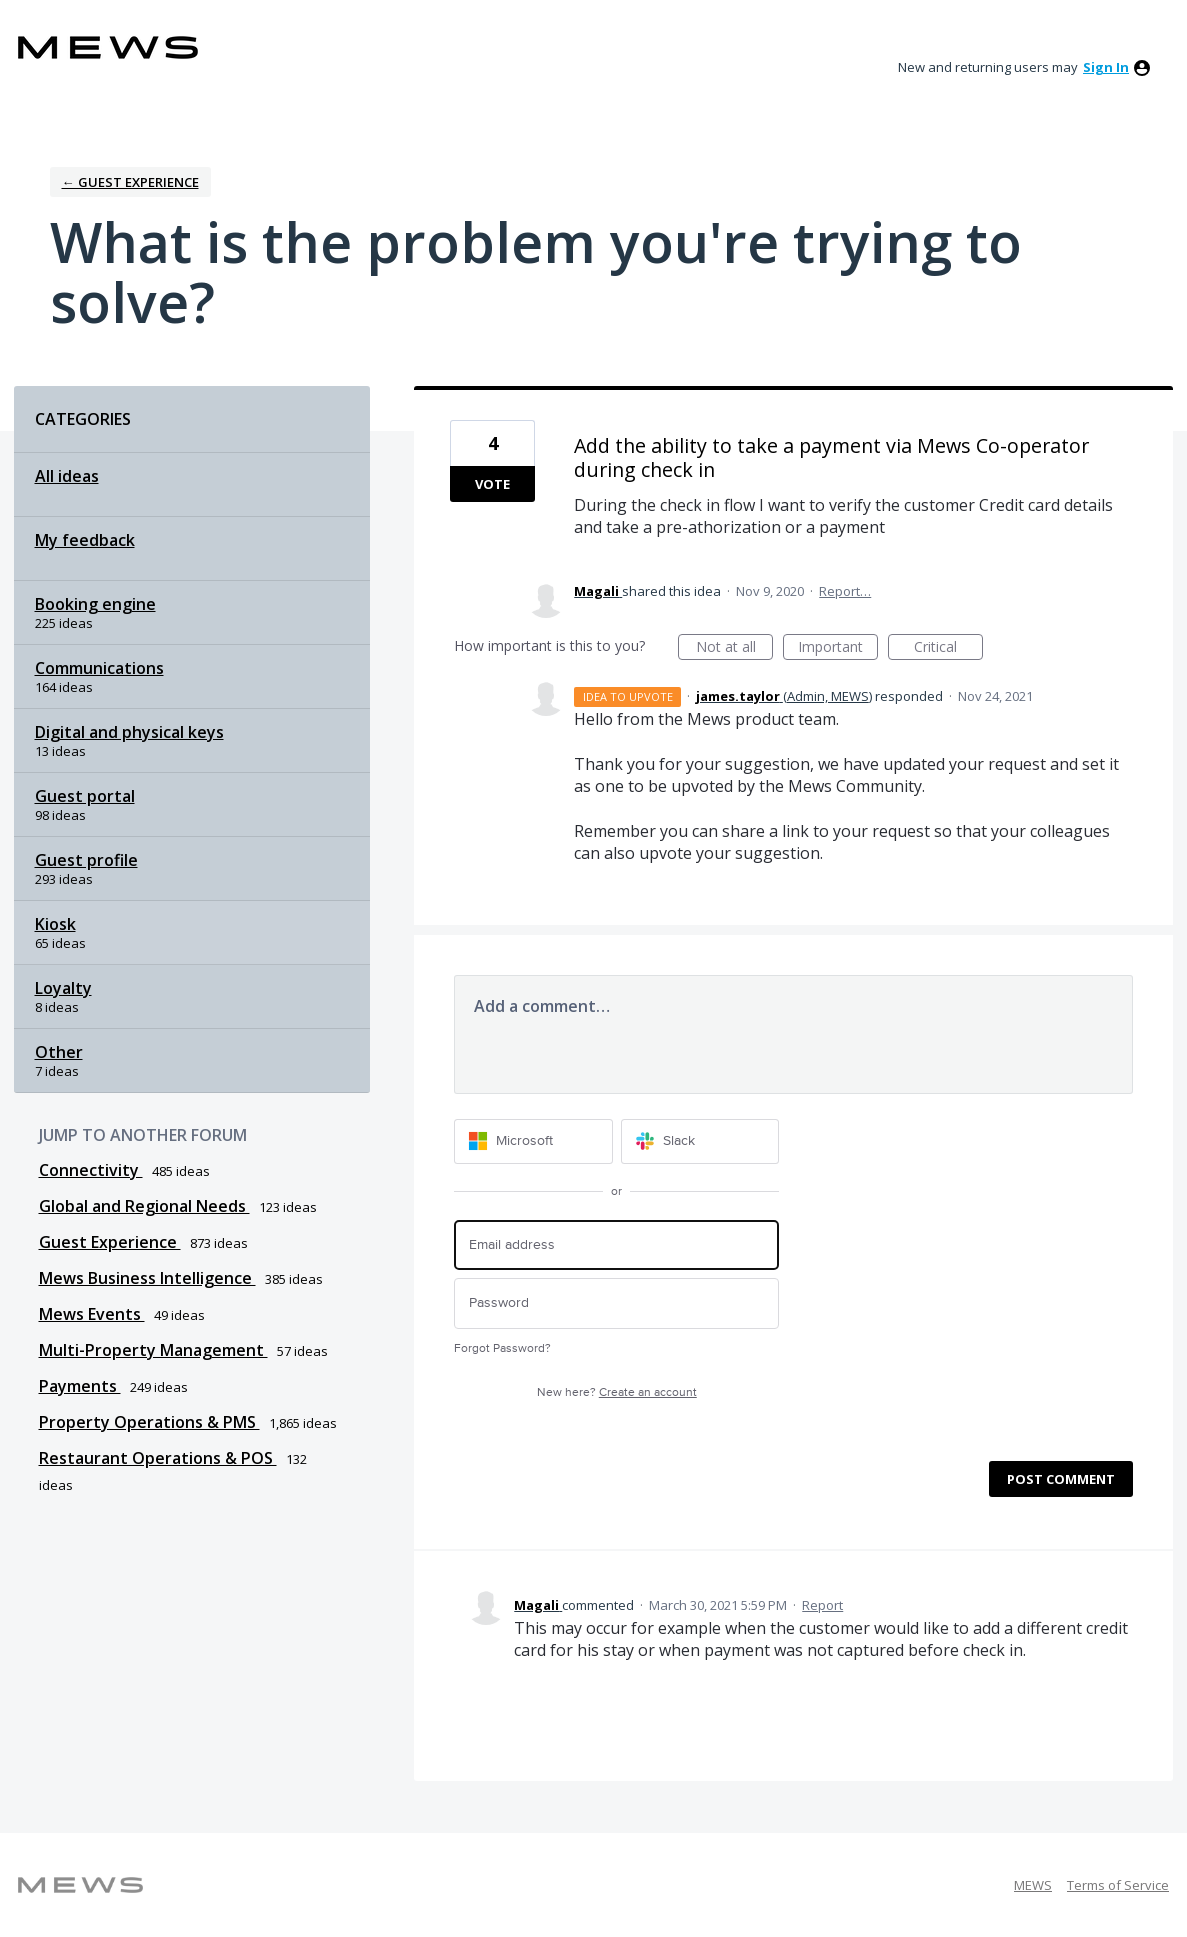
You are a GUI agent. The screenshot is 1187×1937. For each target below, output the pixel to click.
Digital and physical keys (129, 732)
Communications (99, 668)
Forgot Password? (502, 1348)
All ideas (67, 476)
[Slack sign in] (700, 1141)
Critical (948, 648)
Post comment (1061, 1479)
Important (838, 648)
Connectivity (91, 1170)
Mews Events (92, 1314)
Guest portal (85, 796)
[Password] (616, 1303)
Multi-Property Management (153, 1350)
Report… (845, 591)
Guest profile (86, 860)
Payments (80, 1386)
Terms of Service (1118, 1885)
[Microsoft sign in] (533, 1141)
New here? (617, 1392)
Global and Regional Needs (144, 1206)
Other (59, 1052)
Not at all (735, 648)
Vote (492, 484)
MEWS (1033, 1885)
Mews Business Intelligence (147, 1278)
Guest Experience (110, 1242)
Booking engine (95, 604)
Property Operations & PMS (149, 1422)
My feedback (85, 540)
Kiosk (55, 924)
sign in (1106, 67)
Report (822, 1605)
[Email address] (616, 1245)
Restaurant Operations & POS (158, 1458)
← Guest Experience (130, 182)
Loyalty (63, 988)
